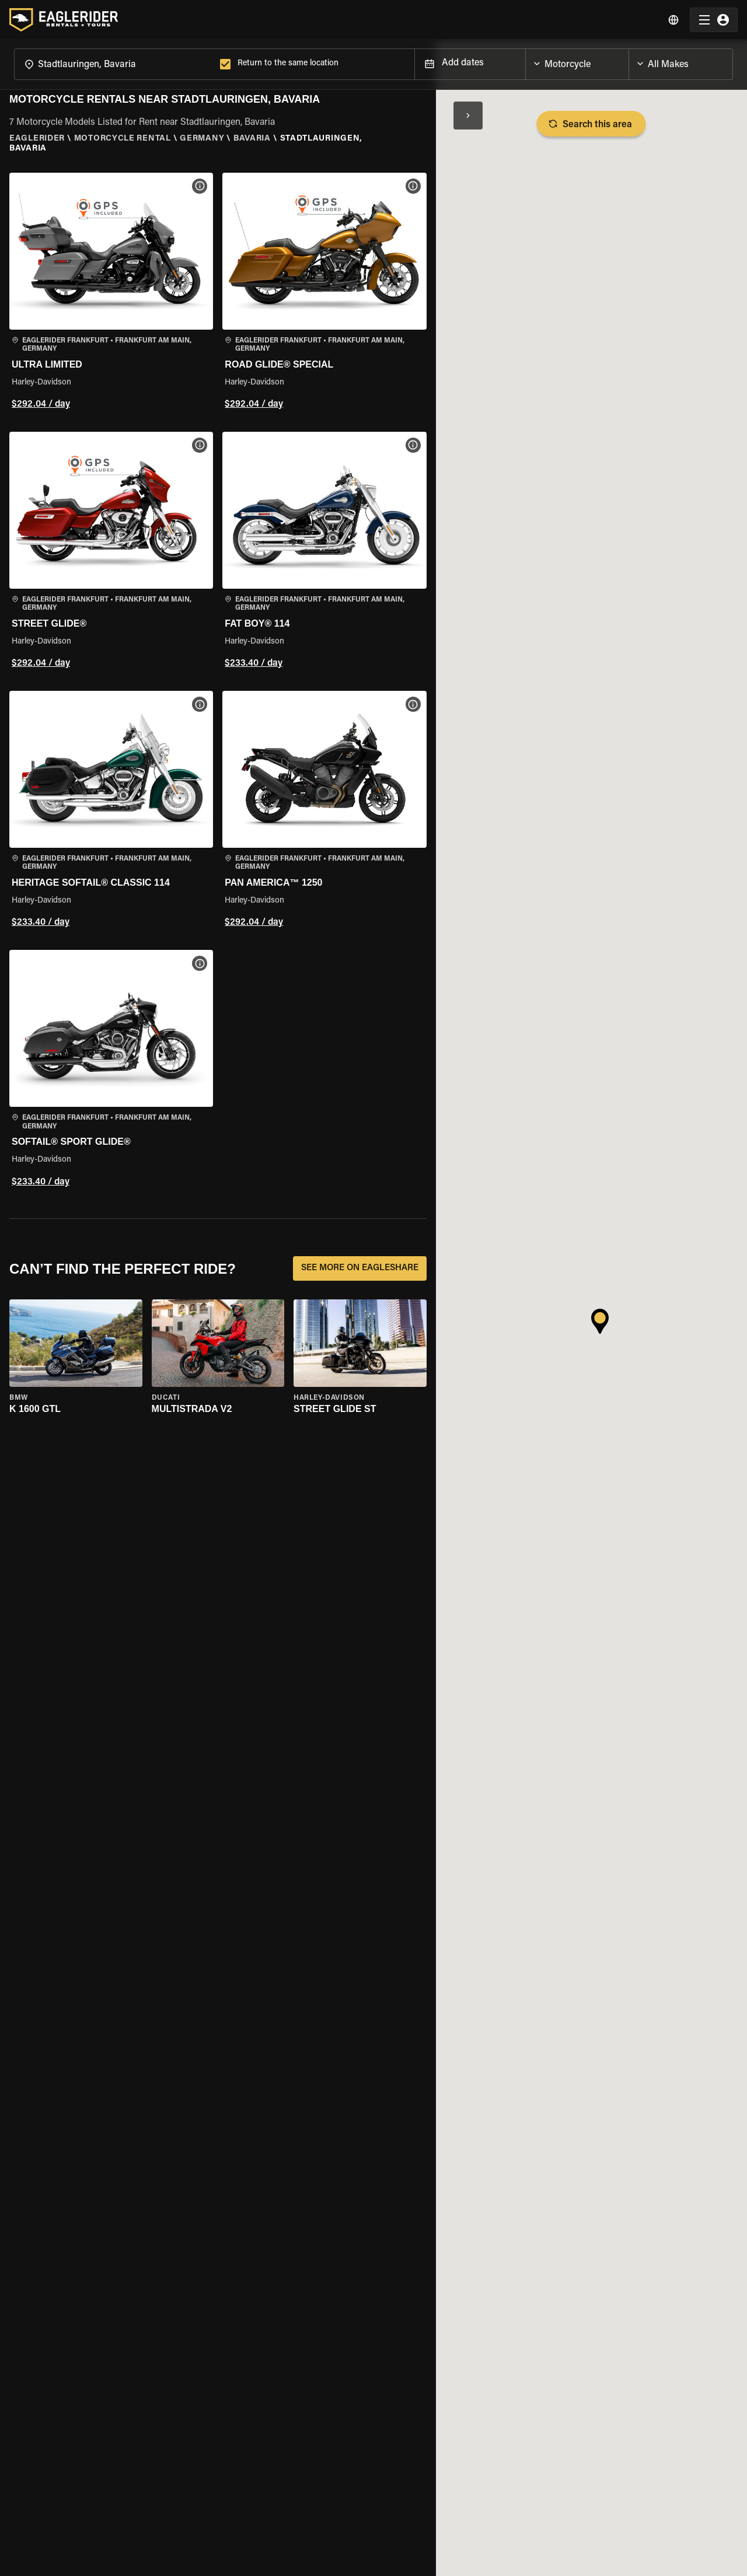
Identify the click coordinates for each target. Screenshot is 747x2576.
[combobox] (115, 63)
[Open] (628, 61)
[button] (111, 293)
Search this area (591, 124)
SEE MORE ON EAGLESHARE (360, 1268)
